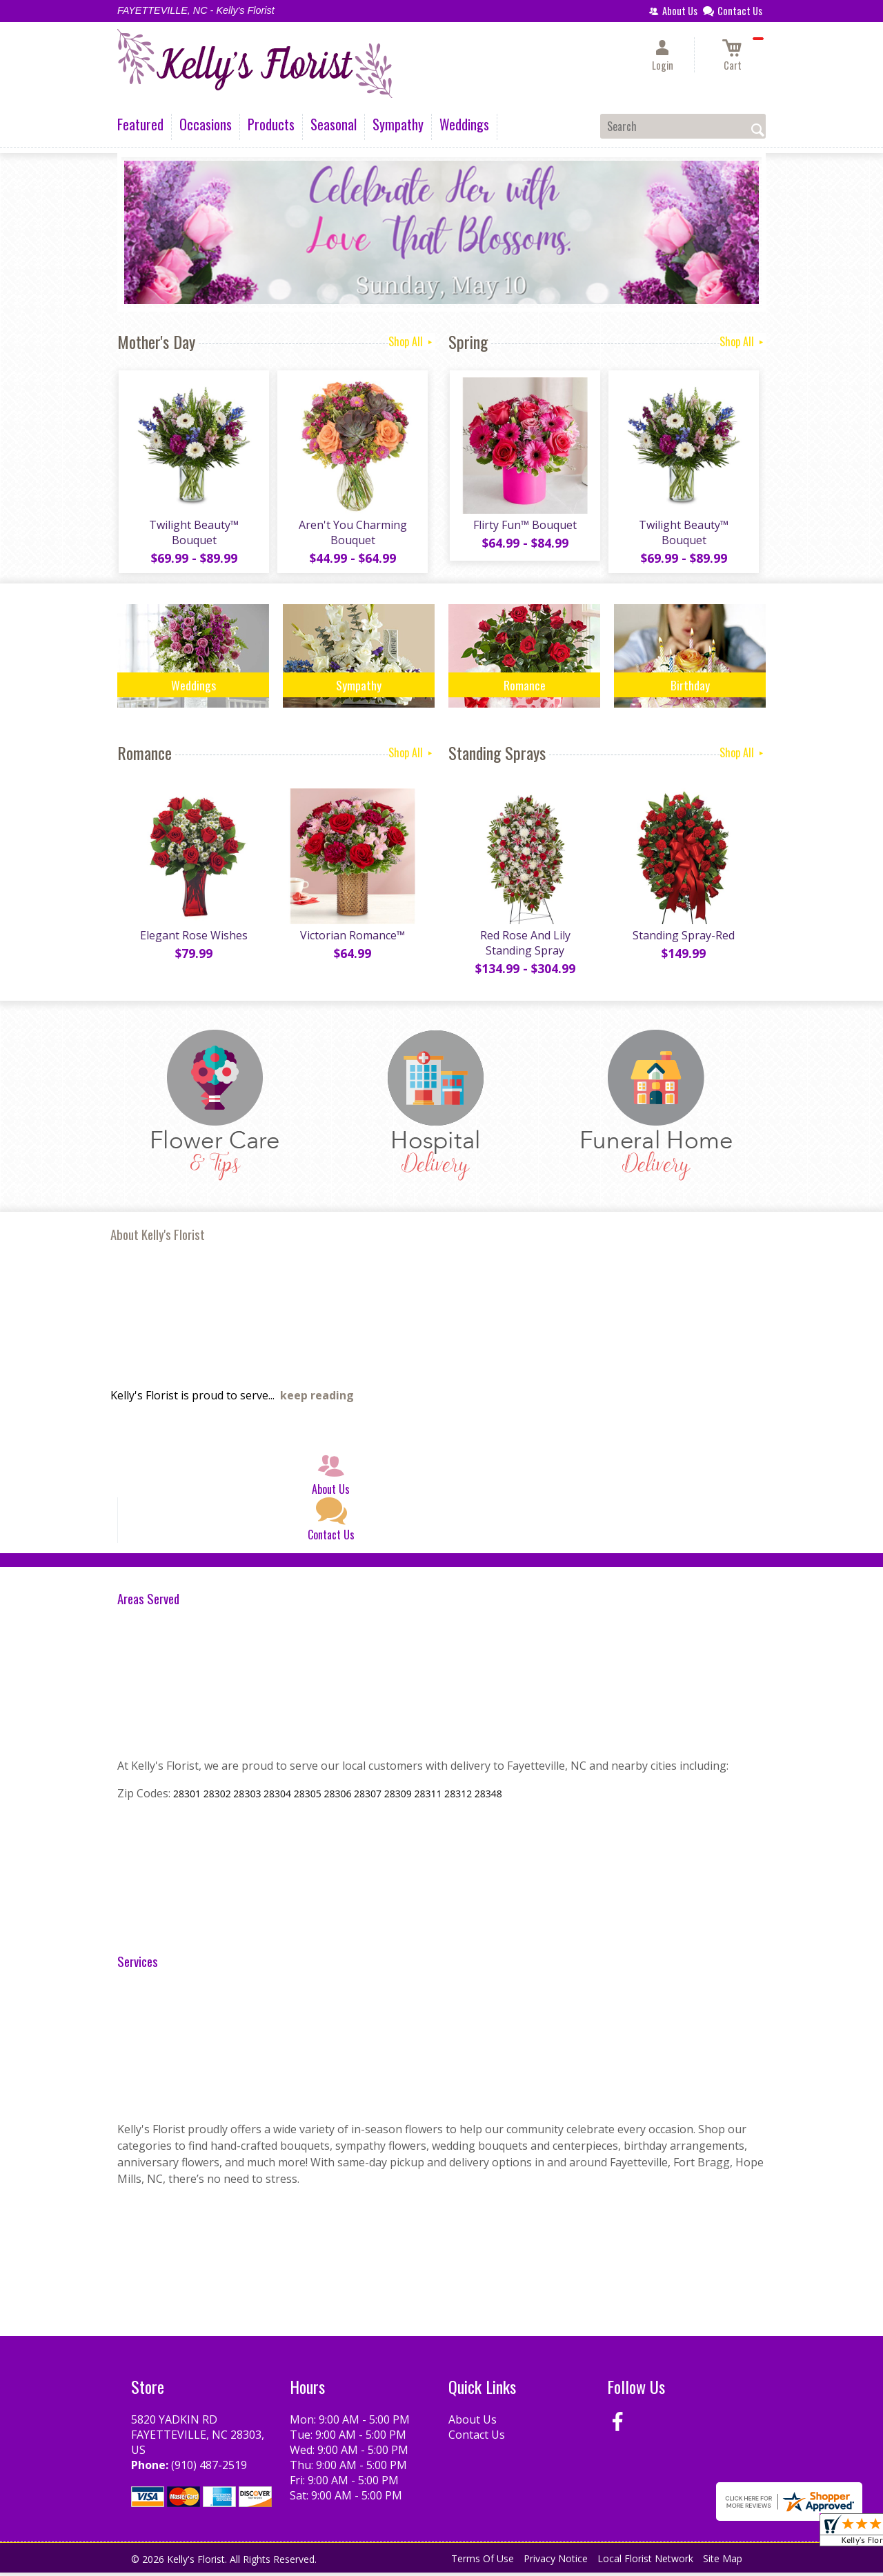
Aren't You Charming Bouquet (352, 534)
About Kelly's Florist (157, 1237)
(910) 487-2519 (209, 2468)
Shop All (411, 341)
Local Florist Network (645, 2561)
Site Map (722, 2561)
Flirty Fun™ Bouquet (524, 526)
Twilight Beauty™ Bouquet (193, 534)
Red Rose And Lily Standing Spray (524, 946)
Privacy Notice (556, 2561)
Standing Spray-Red (683, 938)
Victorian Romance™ (351, 938)
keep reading (317, 1398)
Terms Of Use (482, 2561)
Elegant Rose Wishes (193, 938)
